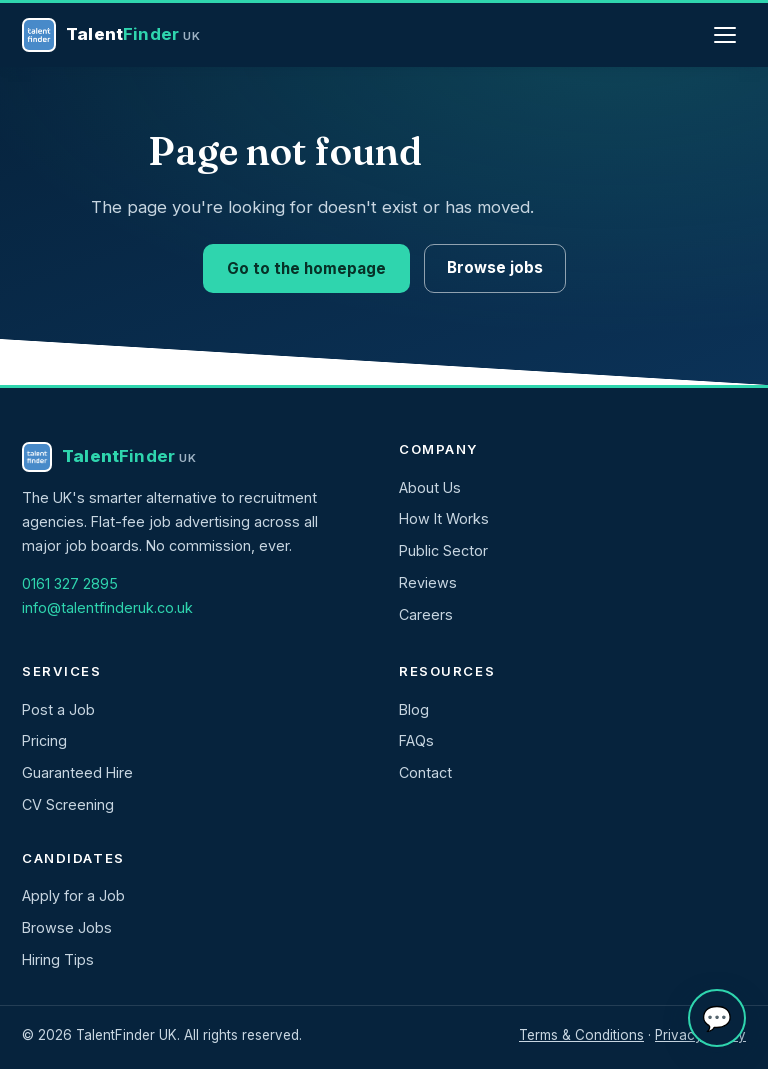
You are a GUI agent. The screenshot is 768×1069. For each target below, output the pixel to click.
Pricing (44, 740)
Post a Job (58, 709)
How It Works (444, 518)
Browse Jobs (67, 927)
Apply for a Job (73, 895)
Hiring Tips (58, 959)
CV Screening (68, 804)
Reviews (428, 582)
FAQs (416, 740)
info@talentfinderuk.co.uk (107, 607)
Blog (414, 709)
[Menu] (725, 35)
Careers (426, 614)
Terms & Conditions (581, 1035)
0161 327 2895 (70, 583)
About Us (430, 487)
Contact (425, 772)
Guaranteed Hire (77, 772)
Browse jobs (495, 267)
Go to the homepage (306, 268)
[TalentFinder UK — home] (112, 35)
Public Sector (443, 550)
